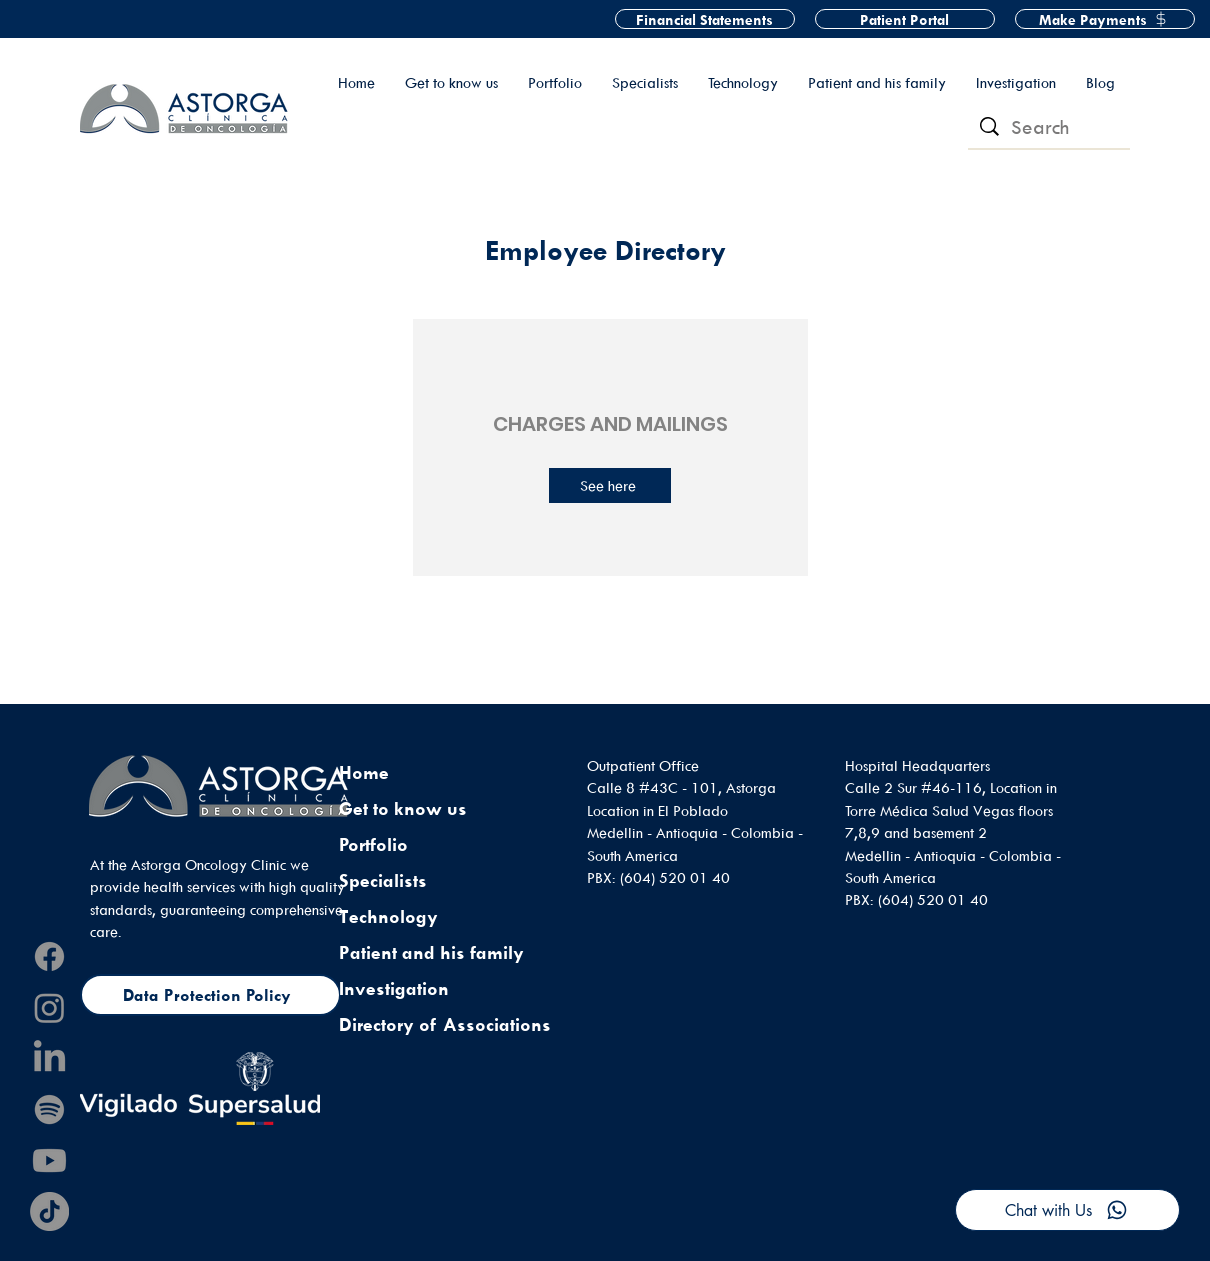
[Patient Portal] (905, 19)
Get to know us (403, 808)
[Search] (1049, 127)
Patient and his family (431, 952)
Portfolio (373, 844)
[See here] (610, 485)
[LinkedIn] (49, 1058)
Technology (388, 916)
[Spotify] (49, 1109)
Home (364, 772)
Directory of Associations (445, 1024)
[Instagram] (49, 1007)
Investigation (394, 988)
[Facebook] (49, 956)
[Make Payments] (1105, 19)
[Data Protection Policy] (210, 995)
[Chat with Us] (1067, 1210)
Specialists (383, 880)
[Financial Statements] (705, 19)
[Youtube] (49, 1160)
